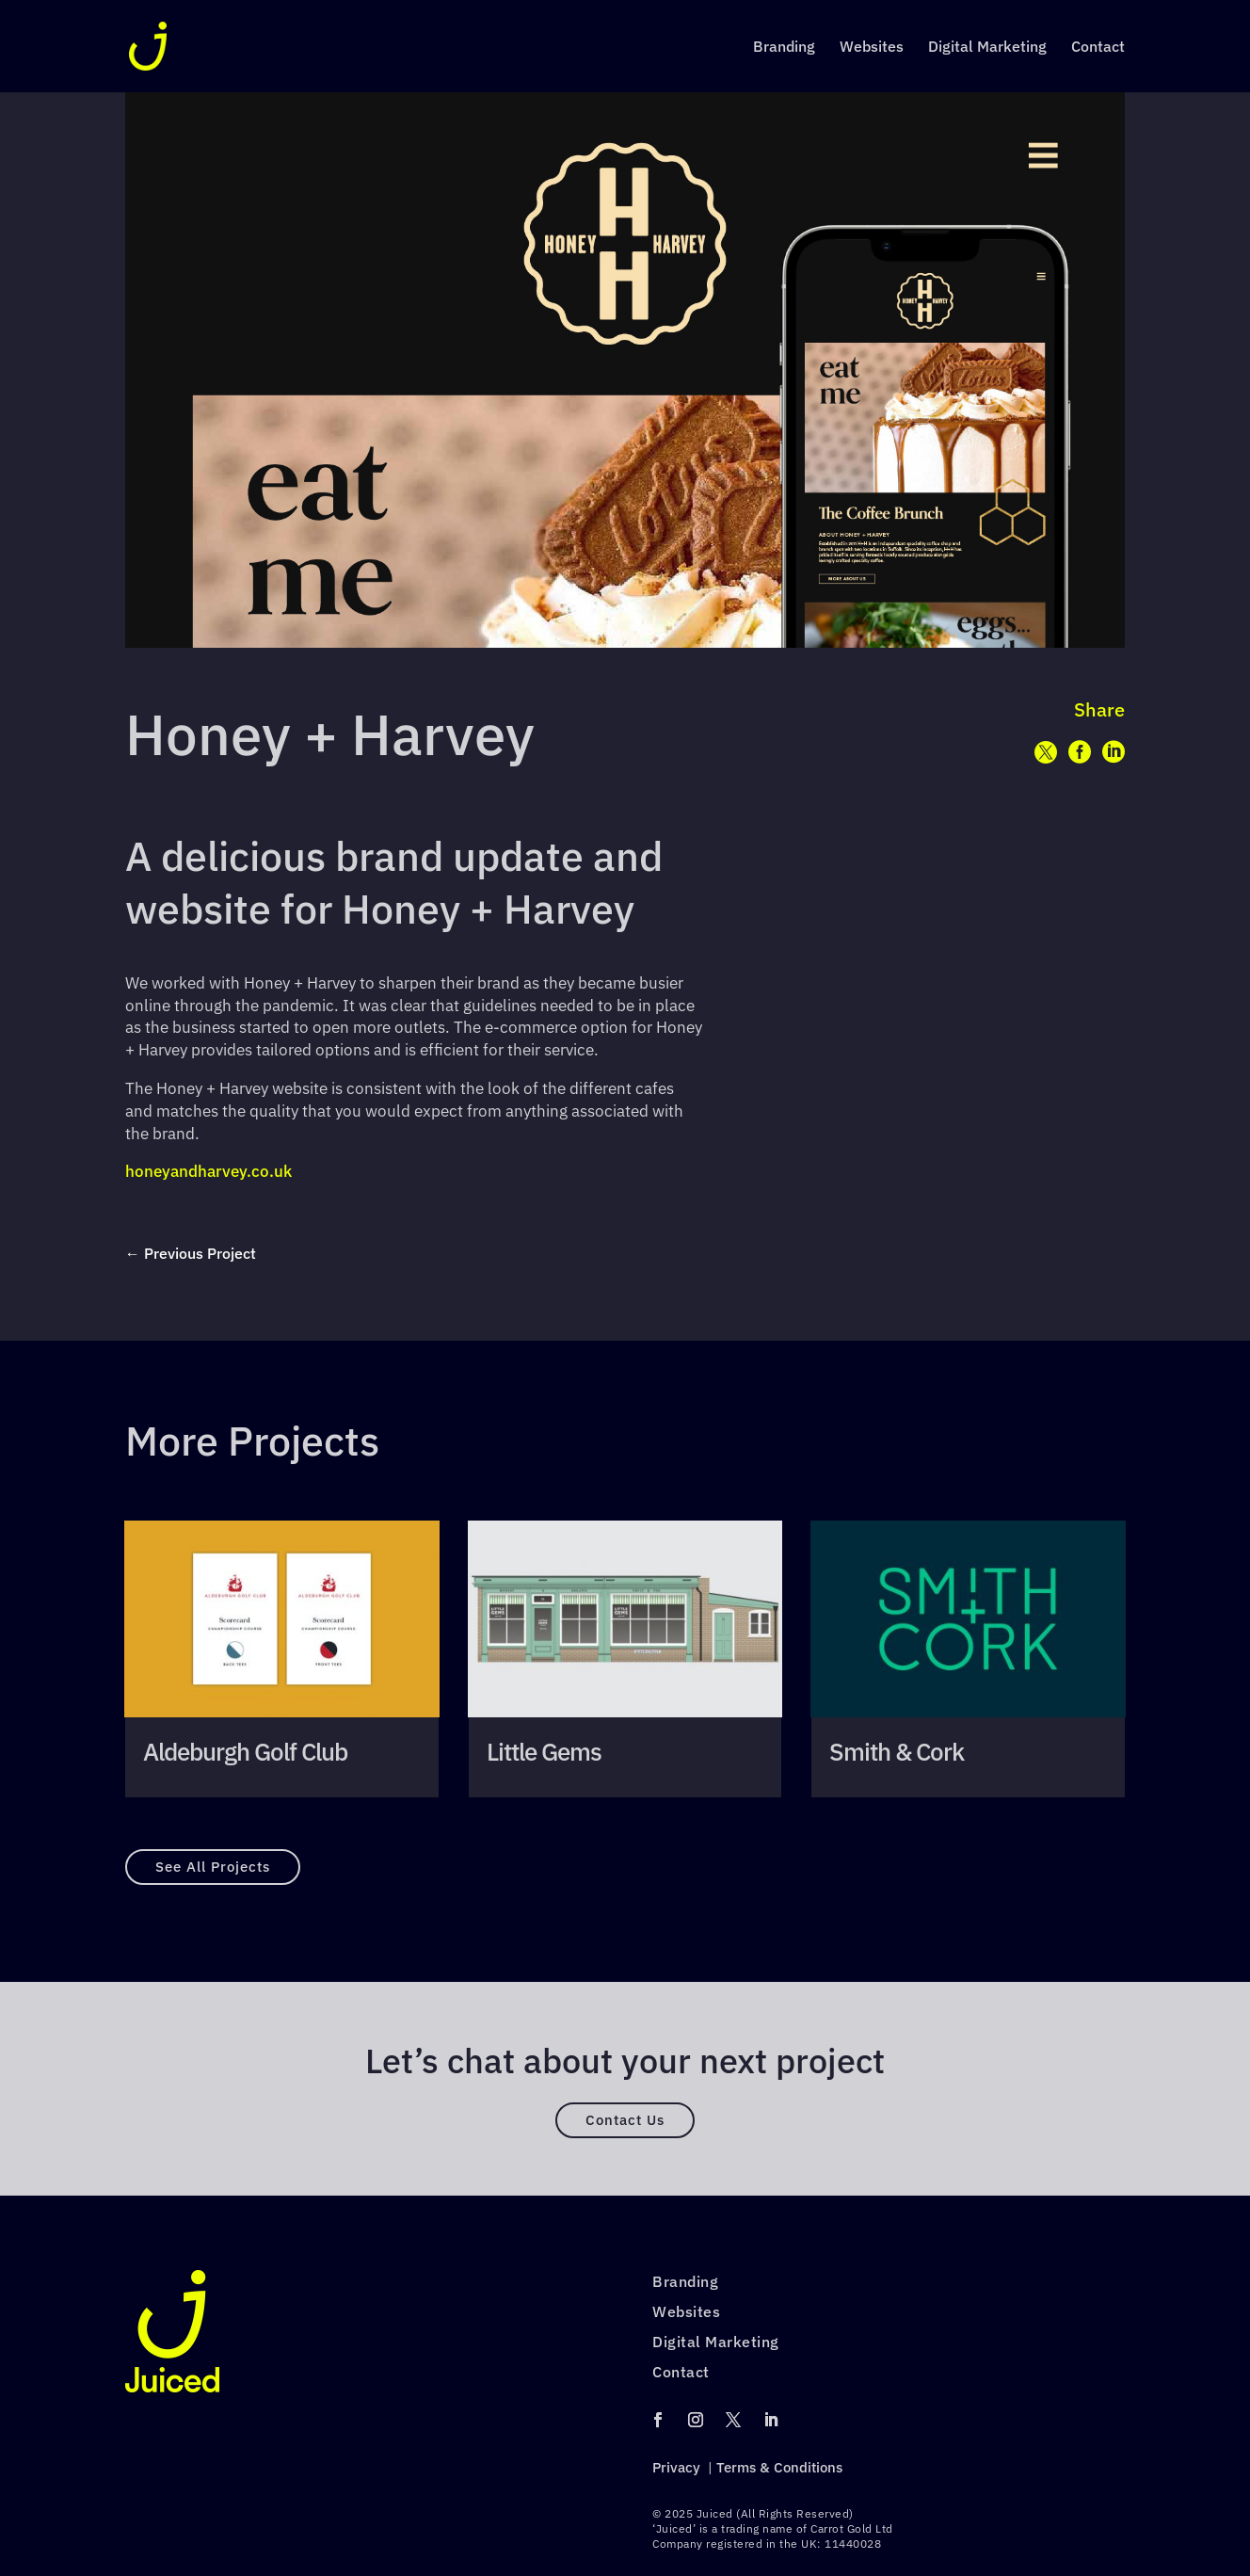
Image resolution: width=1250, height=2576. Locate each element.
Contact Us (625, 2120)
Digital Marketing (987, 48)
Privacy (676, 2467)
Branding (784, 48)
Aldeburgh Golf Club (245, 1751)
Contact (1098, 48)
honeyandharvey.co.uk (208, 1171)
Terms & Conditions (779, 2467)
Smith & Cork (896, 1751)
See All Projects (212, 1867)
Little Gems (544, 1751)
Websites (872, 48)
